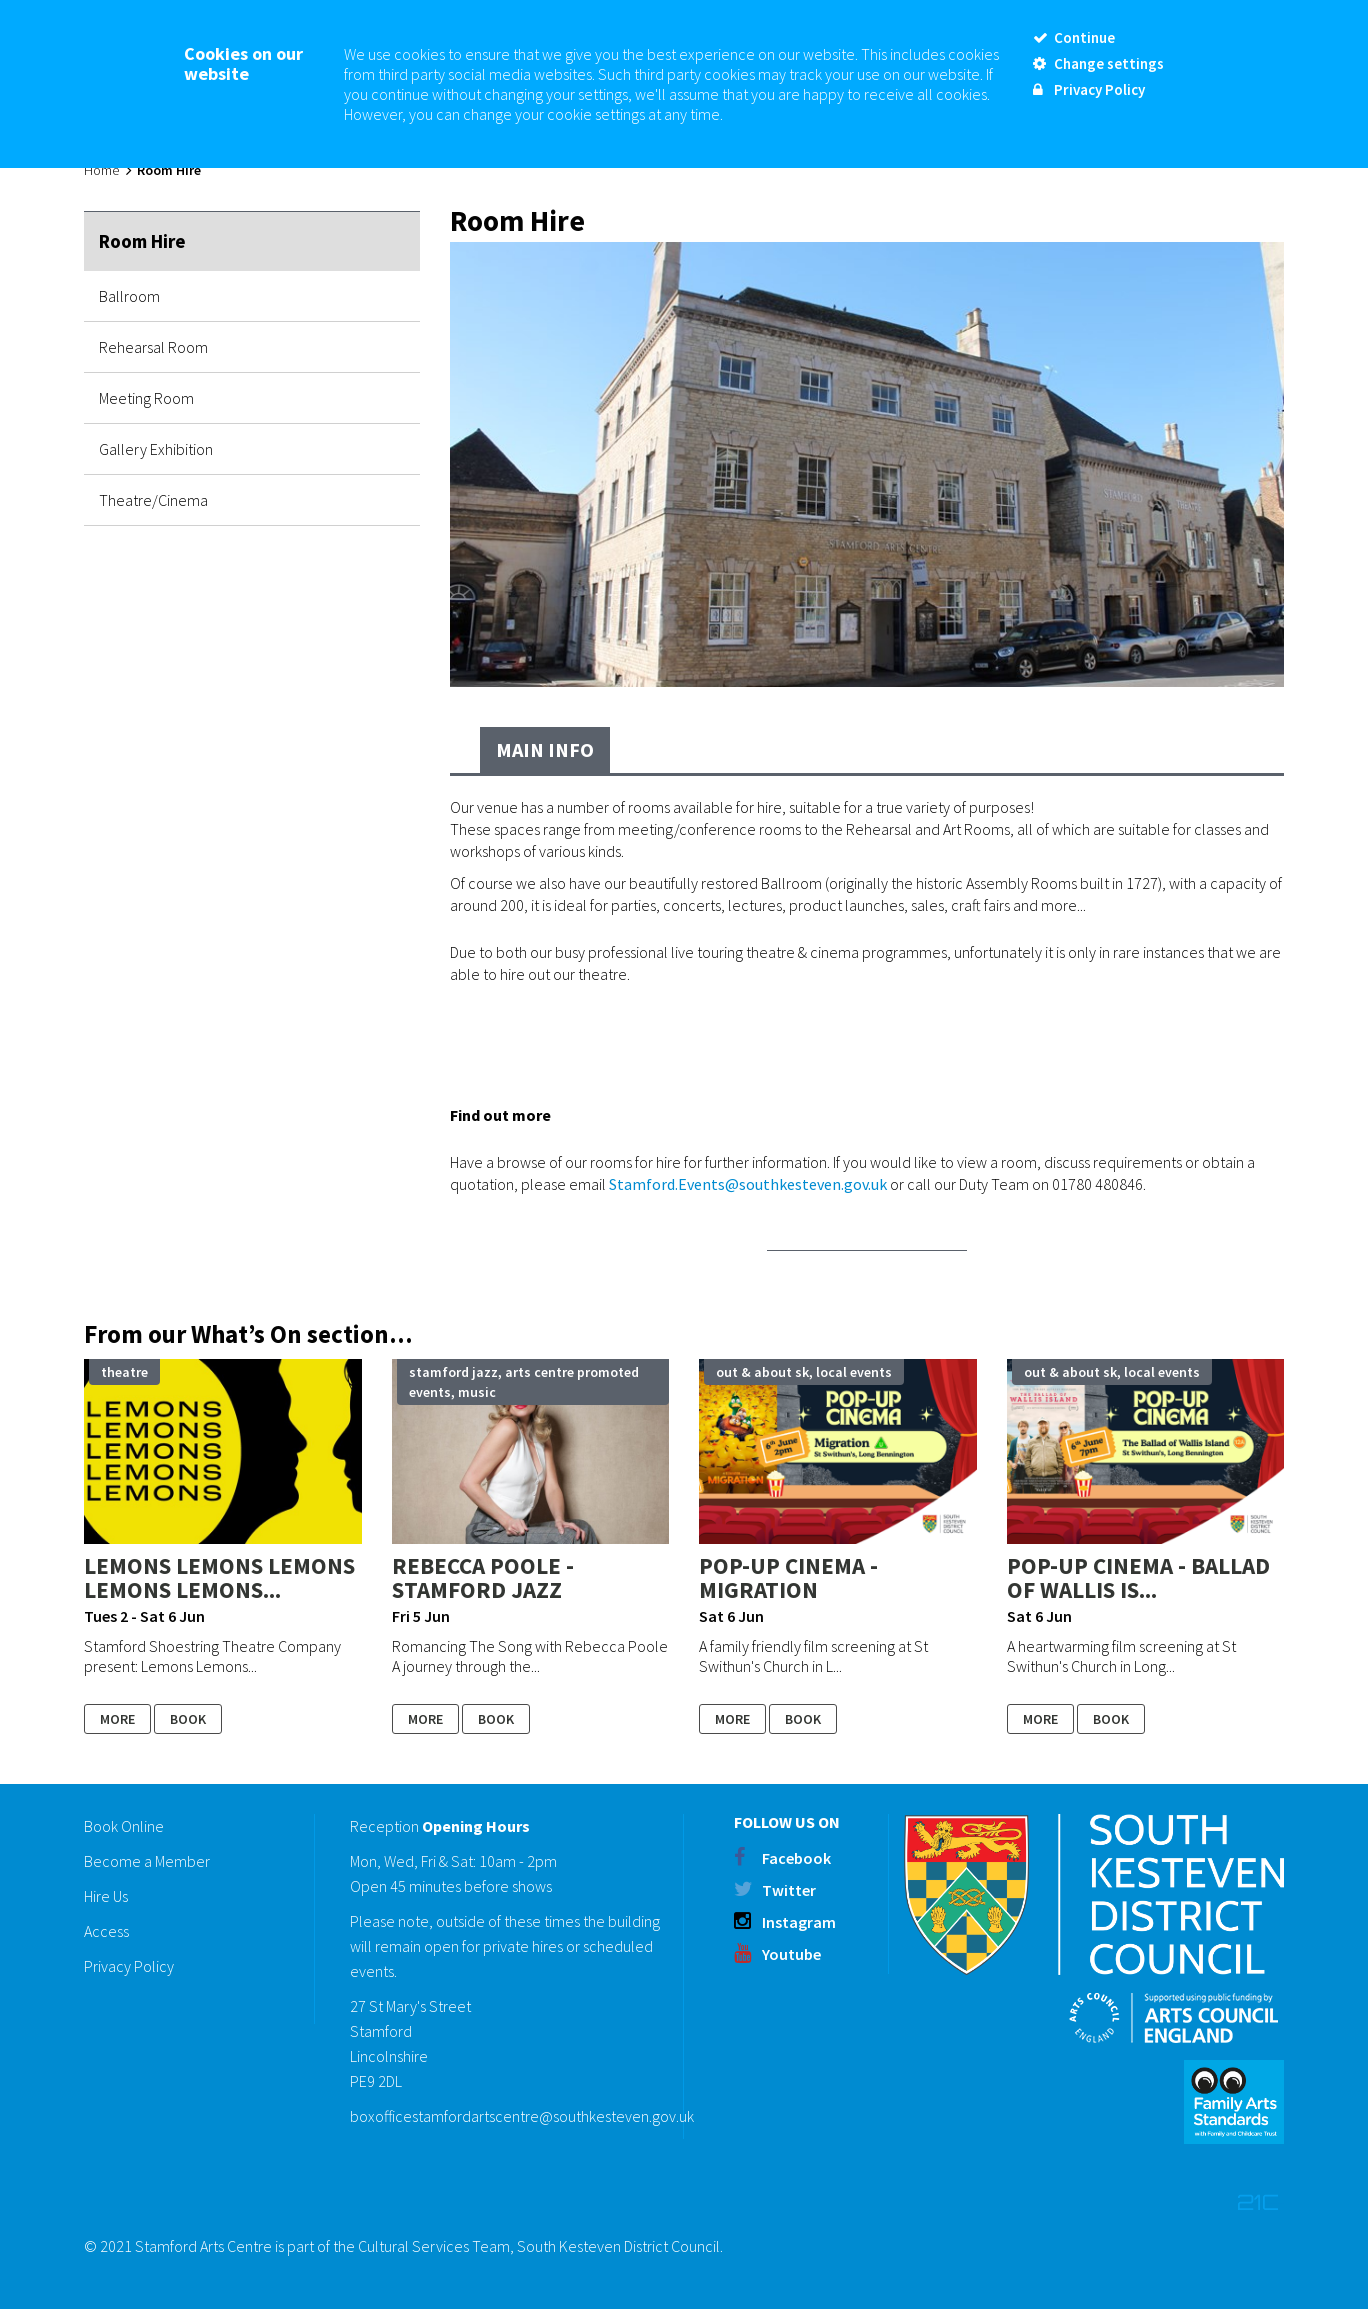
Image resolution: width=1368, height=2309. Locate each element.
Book (188, 1719)
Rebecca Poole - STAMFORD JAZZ (483, 1577)
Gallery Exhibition (156, 449)
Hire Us (106, 1896)
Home (101, 170)
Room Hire (142, 241)
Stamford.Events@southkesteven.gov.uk (748, 1184)
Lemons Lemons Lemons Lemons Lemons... (219, 1577)
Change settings (1098, 63)
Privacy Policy (129, 1966)
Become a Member (147, 1861)
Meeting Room (146, 398)
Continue (1074, 37)
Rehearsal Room (153, 347)
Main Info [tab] (545, 749)
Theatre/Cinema (153, 500)
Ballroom (129, 296)
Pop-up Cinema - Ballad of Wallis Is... (1138, 1577)
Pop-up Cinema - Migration (788, 1577)
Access (106, 1931)
